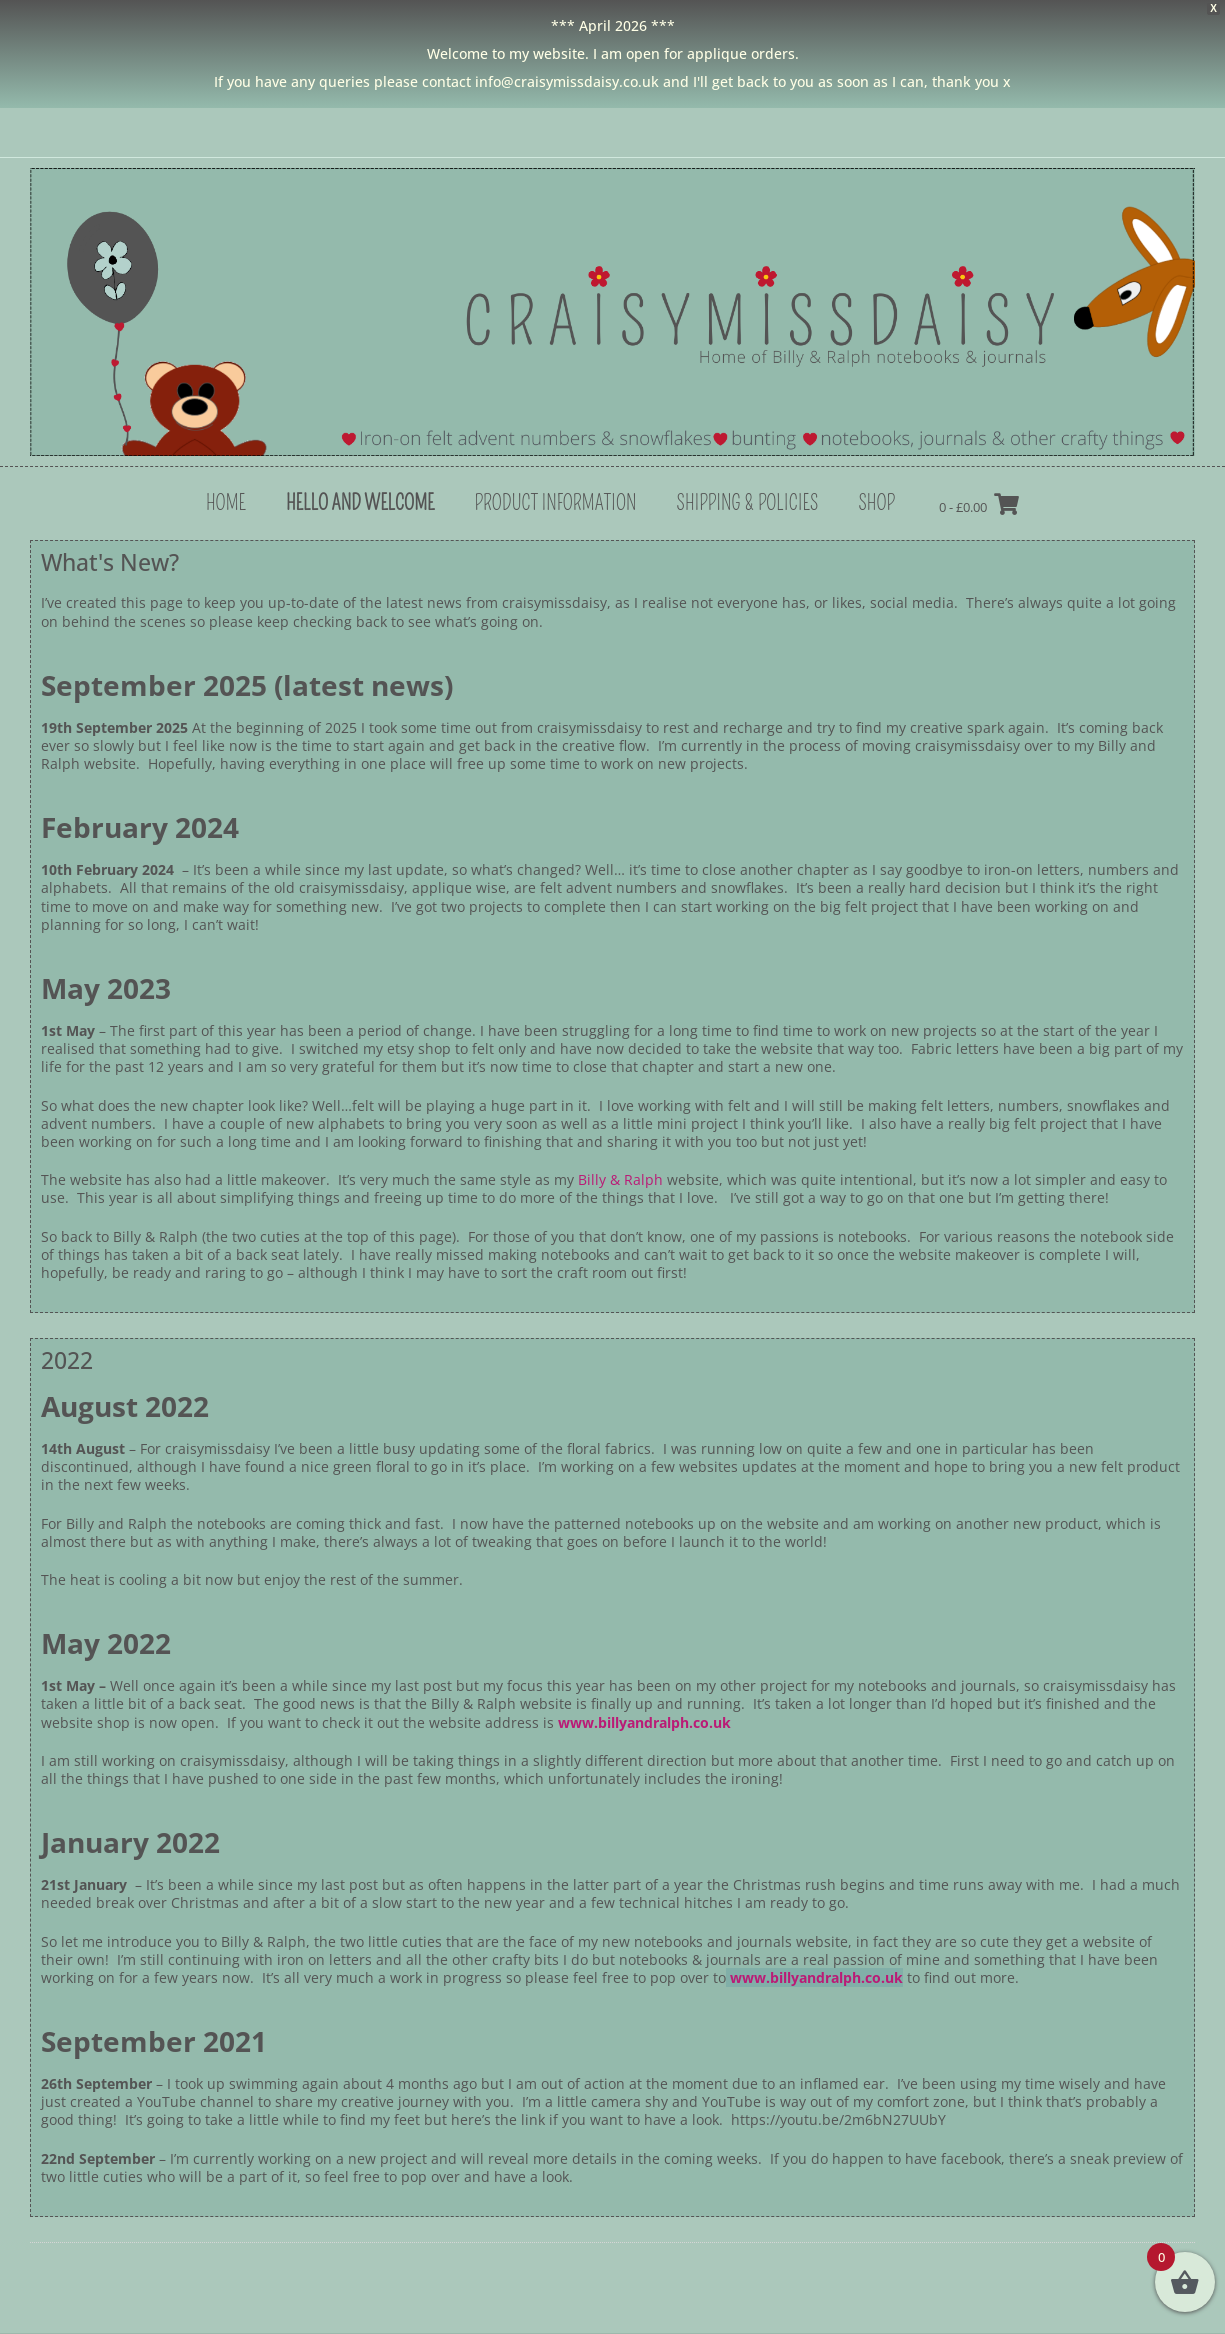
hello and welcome (360, 503)
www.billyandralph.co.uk (644, 1722)
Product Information (555, 503)
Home (226, 503)
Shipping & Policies (747, 503)
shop (876, 503)
